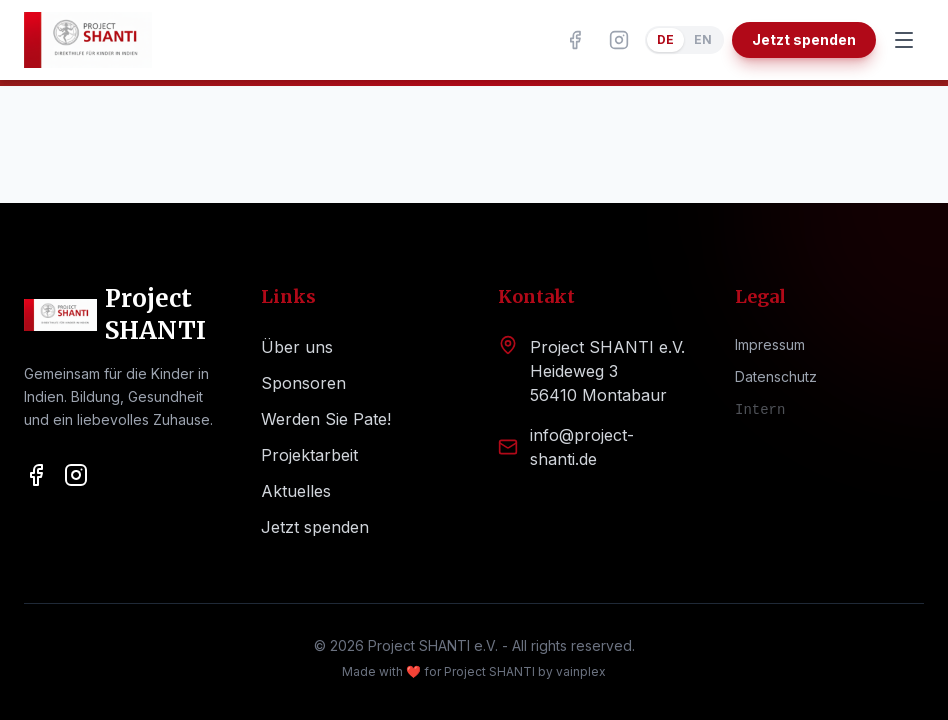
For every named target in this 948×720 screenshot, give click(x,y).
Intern (760, 410)
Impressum (770, 344)
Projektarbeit (309, 455)
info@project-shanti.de (582, 447)
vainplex (581, 671)
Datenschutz (776, 376)
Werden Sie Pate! (326, 419)
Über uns (297, 347)
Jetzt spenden (804, 39)
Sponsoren (303, 383)
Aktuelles (296, 491)
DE (665, 39)
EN (703, 39)
